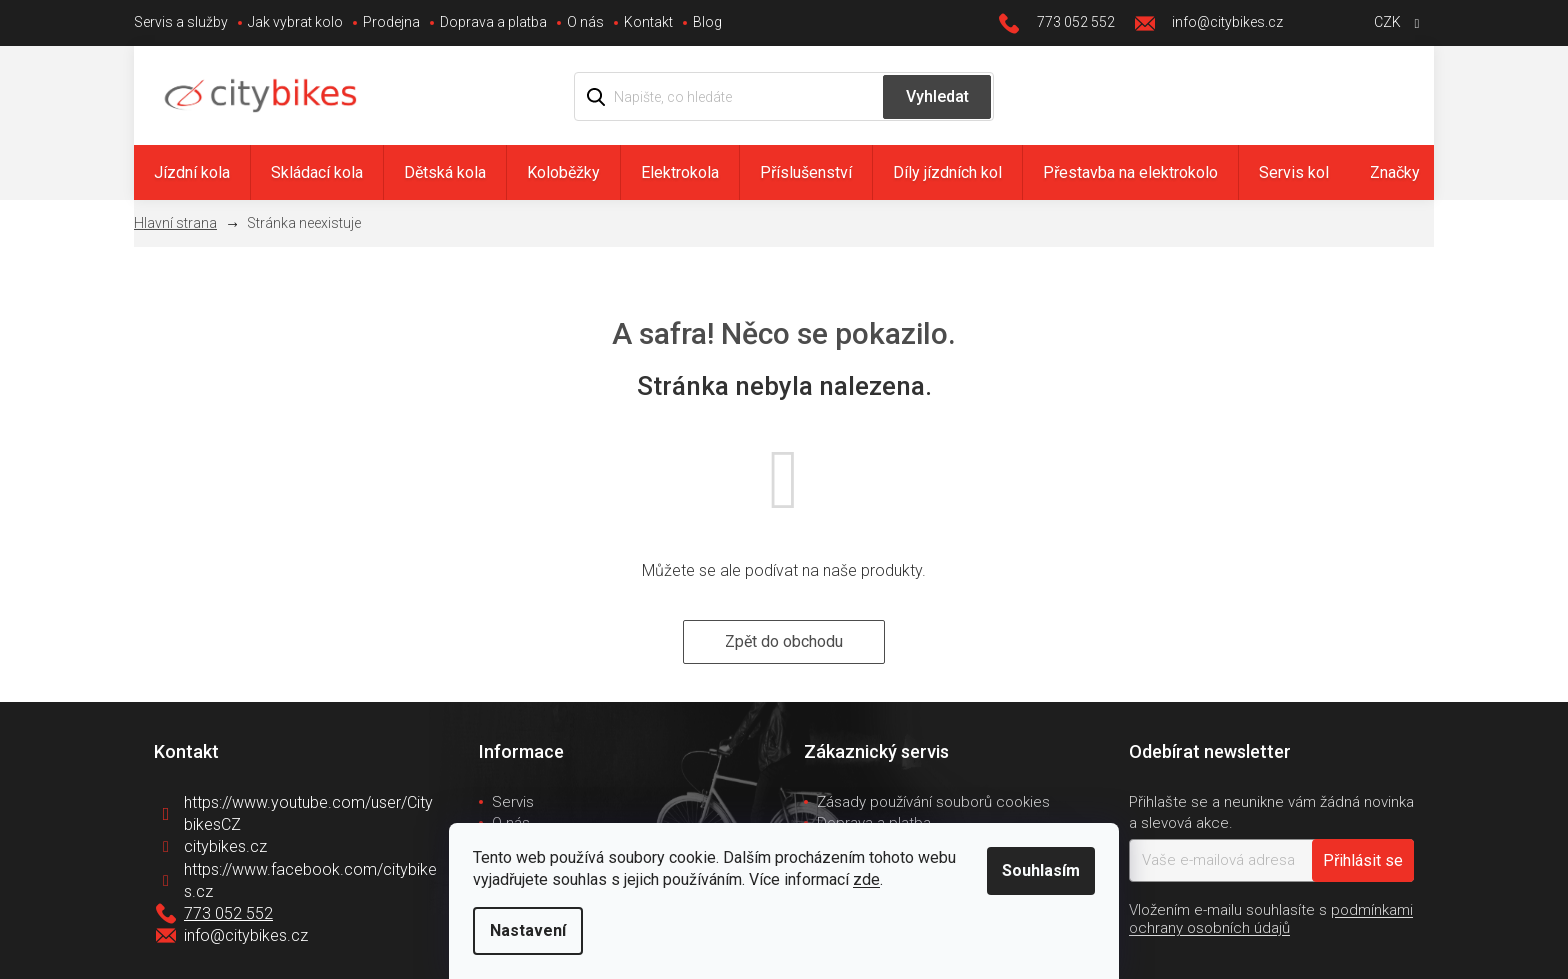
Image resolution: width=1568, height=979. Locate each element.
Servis (513, 802)
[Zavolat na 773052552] (1067, 23)
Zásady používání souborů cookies (933, 802)
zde (866, 879)
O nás (585, 22)
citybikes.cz (225, 846)
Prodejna (391, 22)
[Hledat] (784, 96)
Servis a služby (181, 22)
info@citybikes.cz (246, 935)
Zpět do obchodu (784, 641)
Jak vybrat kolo (295, 22)
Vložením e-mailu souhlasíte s (1271, 919)
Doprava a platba (493, 22)
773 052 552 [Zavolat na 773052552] (228, 913)
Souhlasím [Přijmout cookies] (1041, 870)
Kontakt (648, 22)
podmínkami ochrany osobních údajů (1271, 919)
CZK (1389, 22)
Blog (707, 22)
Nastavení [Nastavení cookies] (528, 930)
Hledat (937, 97)
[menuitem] (192, 172)
